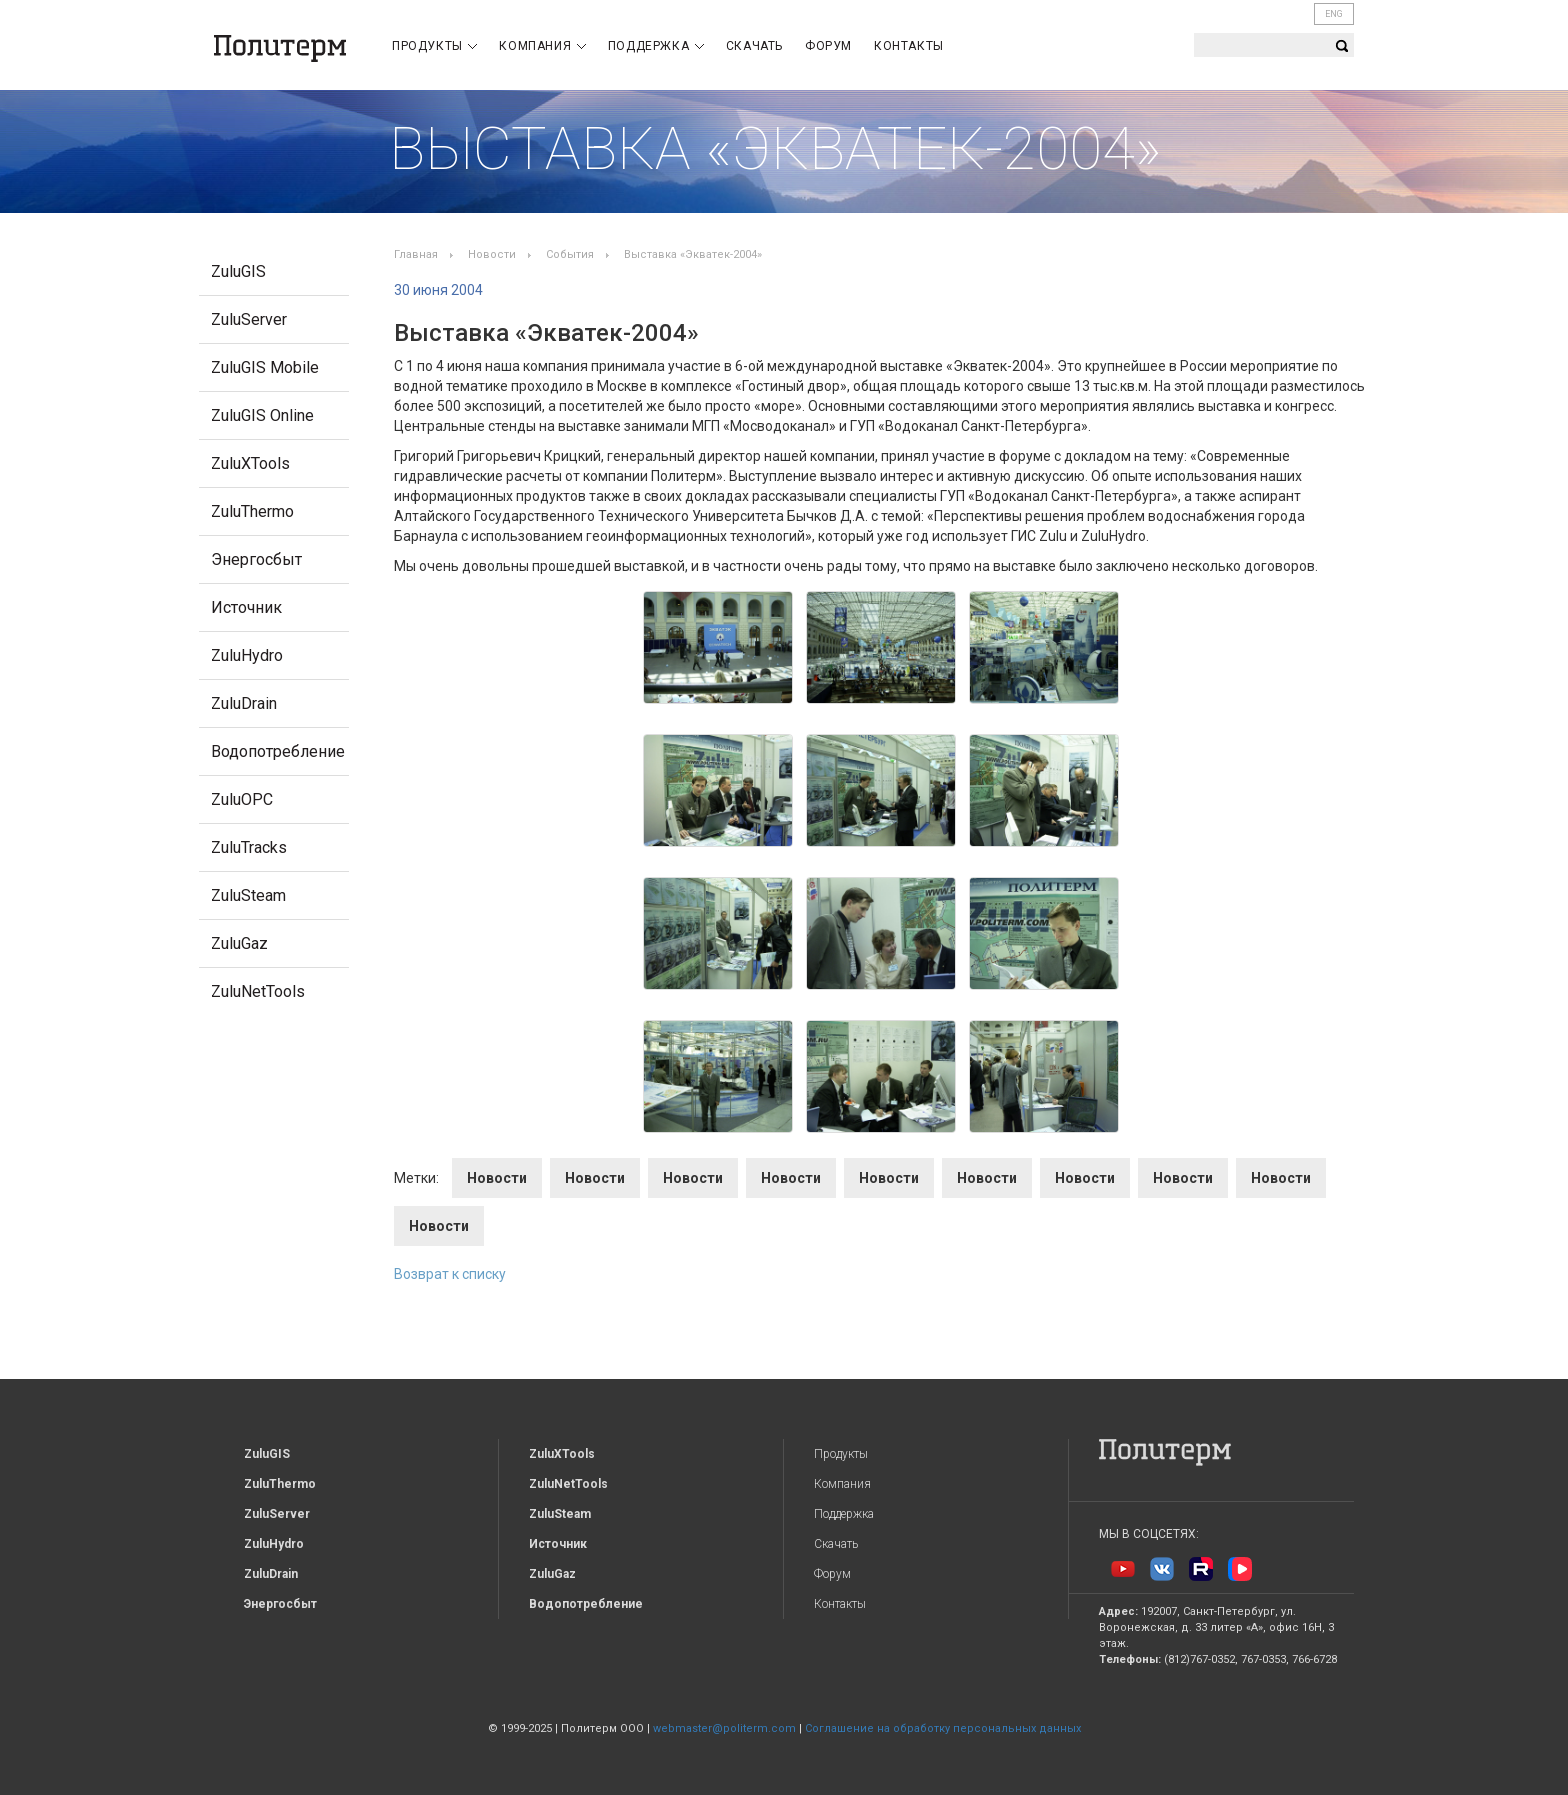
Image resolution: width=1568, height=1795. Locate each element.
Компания (542, 46)
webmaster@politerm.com (724, 1728)
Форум (828, 46)
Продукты (434, 46)
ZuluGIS (238, 271)
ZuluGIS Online (262, 415)
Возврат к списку (450, 1274)
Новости (492, 254)
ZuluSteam (248, 895)
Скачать (754, 46)
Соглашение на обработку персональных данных (943, 1728)
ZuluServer (249, 319)
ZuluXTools (250, 463)
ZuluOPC (242, 799)
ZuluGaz (239, 943)
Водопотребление (278, 751)
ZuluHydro (247, 655)
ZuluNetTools (258, 991)
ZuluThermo (252, 511)
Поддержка (656, 46)
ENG (1334, 14)
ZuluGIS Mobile (265, 367)
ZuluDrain (244, 703)
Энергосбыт (256, 559)
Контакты (909, 46)
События (570, 254)
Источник (246, 607)
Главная (416, 254)
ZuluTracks (249, 847)
